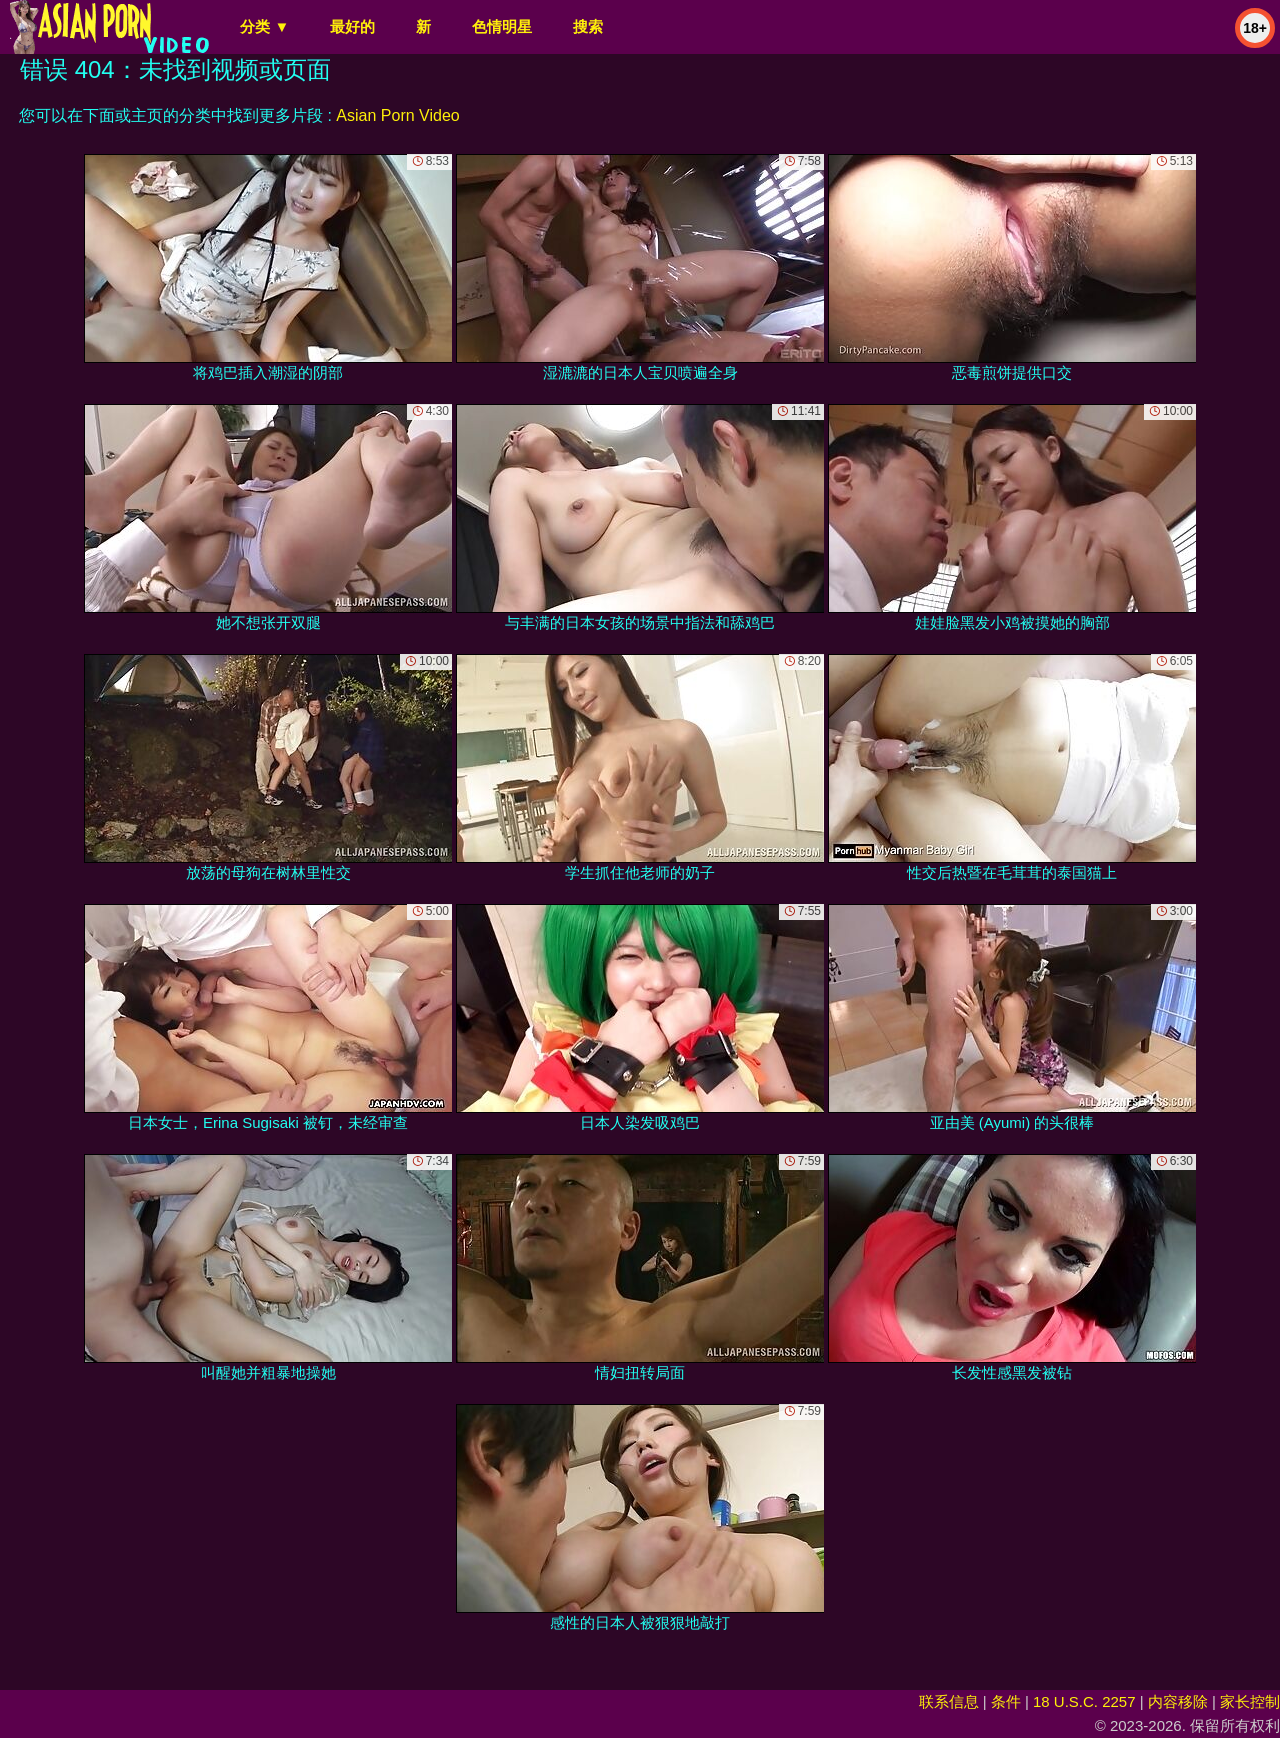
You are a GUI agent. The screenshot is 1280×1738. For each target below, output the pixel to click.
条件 (1006, 1701)
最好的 (352, 26)
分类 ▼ (264, 26)
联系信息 (949, 1701)
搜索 (588, 26)
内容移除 (1178, 1701)
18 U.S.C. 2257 (1084, 1701)
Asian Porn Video (397, 115)
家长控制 (1250, 1701)
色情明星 (502, 26)
